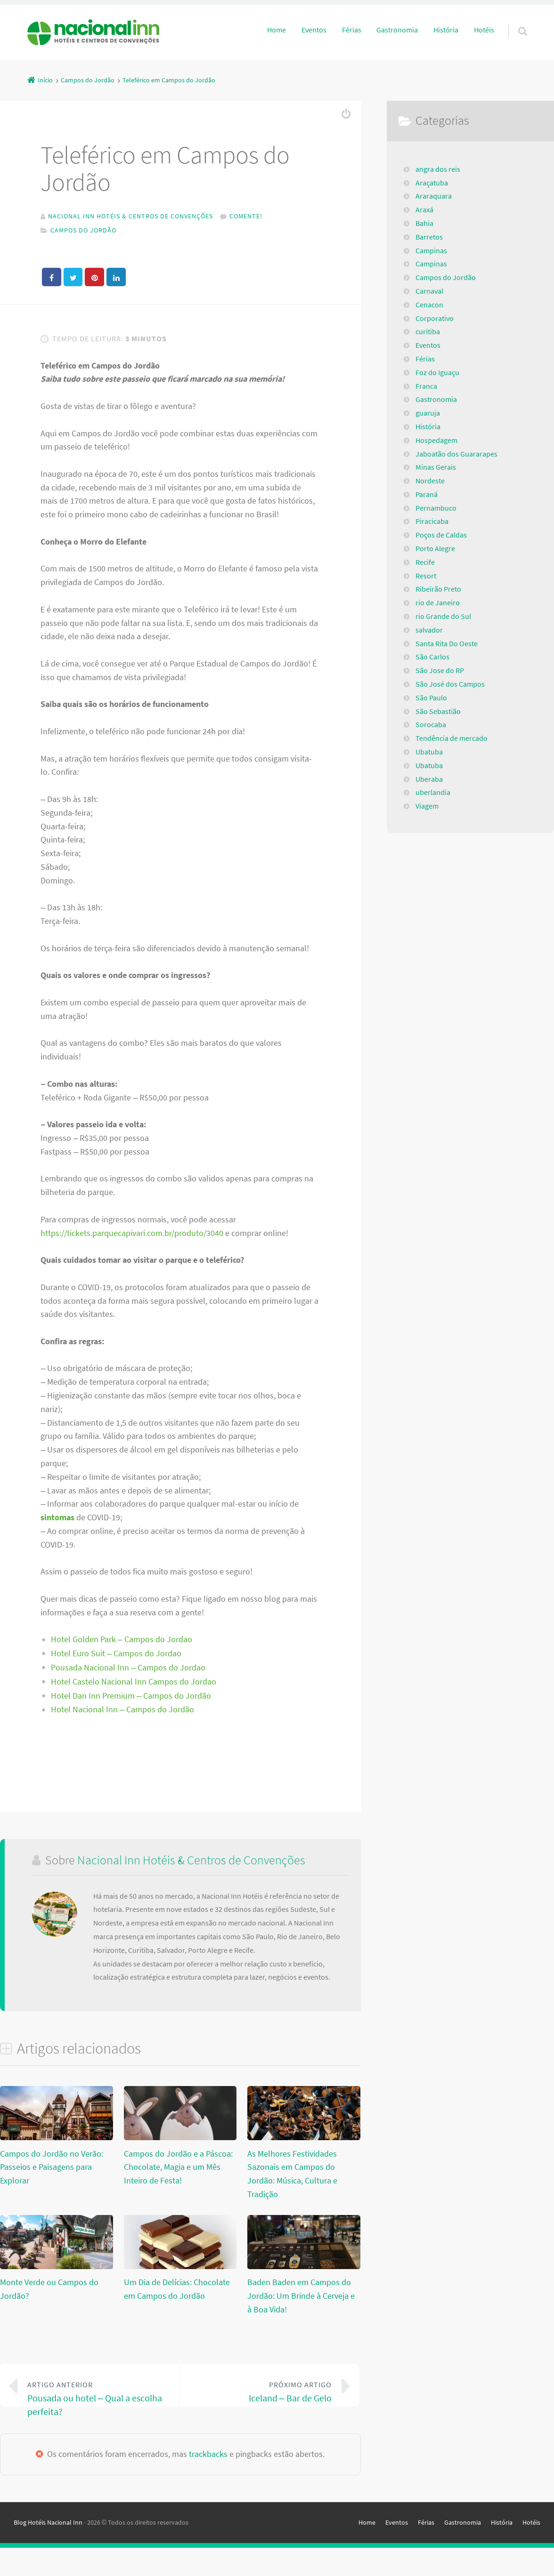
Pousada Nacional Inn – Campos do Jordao (128, 1670)
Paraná (427, 494)
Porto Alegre (435, 548)
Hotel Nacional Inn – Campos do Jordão (122, 1712)
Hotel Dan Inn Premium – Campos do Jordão (131, 1698)
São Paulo (431, 697)
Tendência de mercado (452, 738)
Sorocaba (431, 724)
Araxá (424, 209)
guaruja (428, 412)
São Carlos (432, 656)
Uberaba (429, 779)
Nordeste (430, 480)
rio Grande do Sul (443, 616)
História (445, 29)
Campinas (431, 250)
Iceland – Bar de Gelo (263, 2394)
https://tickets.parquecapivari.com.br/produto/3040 (132, 1235)
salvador (429, 629)
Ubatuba (429, 751)
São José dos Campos (450, 684)
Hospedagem (436, 440)
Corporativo (435, 318)
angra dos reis (438, 169)
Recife (425, 562)
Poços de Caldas (441, 534)
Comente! (245, 216)
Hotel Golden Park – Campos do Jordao (121, 1642)
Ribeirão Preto (438, 589)
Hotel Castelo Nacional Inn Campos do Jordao (133, 1683)
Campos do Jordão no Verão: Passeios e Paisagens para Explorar (51, 2170)
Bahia (424, 223)
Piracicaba (432, 521)
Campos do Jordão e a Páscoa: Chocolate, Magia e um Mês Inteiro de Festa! (178, 2170)
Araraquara (434, 196)
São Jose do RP (440, 670)
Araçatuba (432, 182)
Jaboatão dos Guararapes (456, 453)
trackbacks (208, 2482)
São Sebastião (438, 711)
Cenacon (429, 304)
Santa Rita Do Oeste (447, 643)
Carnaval (429, 291)
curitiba (428, 331)
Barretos (429, 236)
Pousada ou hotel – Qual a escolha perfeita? (96, 2401)
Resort (426, 575)
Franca (426, 386)
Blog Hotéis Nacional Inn (48, 2550)
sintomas (57, 1520)
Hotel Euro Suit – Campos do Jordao (116, 1656)
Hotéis (484, 29)
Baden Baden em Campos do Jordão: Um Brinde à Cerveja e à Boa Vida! (301, 2298)
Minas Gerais (436, 467)
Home (276, 29)
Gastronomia (397, 29)
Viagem (427, 806)
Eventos (313, 29)
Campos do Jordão (83, 230)
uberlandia (433, 792)
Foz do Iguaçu (437, 372)
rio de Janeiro (438, 602)
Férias (351, 29)
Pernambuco (436, 508)
